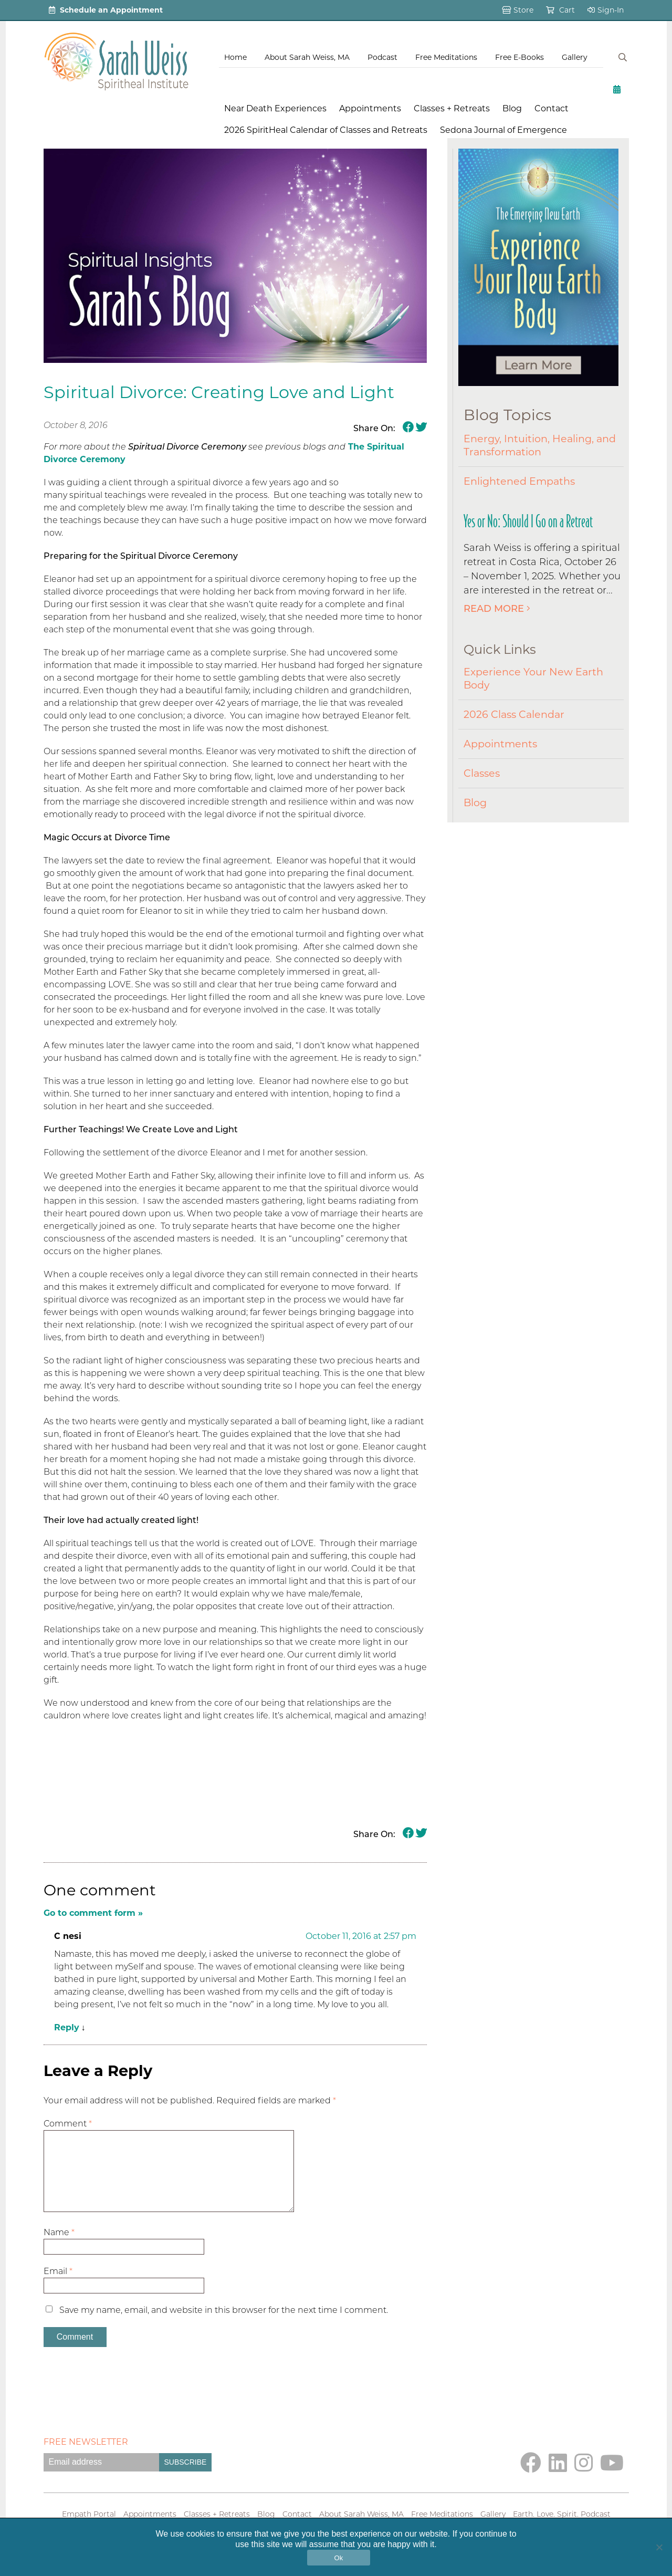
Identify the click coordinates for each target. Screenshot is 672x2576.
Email (58, 2288)
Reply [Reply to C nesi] (66, 2027)
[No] (659, 2547)
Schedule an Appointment (106, 10)
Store (517, 10)
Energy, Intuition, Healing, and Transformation (540, 445)
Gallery (574, 57)
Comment (68, 2124)
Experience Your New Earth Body (533, 678)
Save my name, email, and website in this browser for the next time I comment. (223, 2327)
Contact (551, 108)
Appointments (370, 108)
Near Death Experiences (275, 108)
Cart (560, 10)
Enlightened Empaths (519, 481)
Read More (497, 608)
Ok (338, 2558)
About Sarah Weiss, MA (307, 57)
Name (59, 2249)
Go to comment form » (93, 1913)
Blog (512, 108)
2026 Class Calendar (514, 714)
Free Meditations (446, 57)
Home (235, 57)
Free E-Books (519, 57)
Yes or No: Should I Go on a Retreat (528, 520)
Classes (482, 773)
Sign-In (605, 10)
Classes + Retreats (452, 108)
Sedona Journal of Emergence (503, 130)
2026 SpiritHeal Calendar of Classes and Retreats (325, 130)
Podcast (382, 57)
